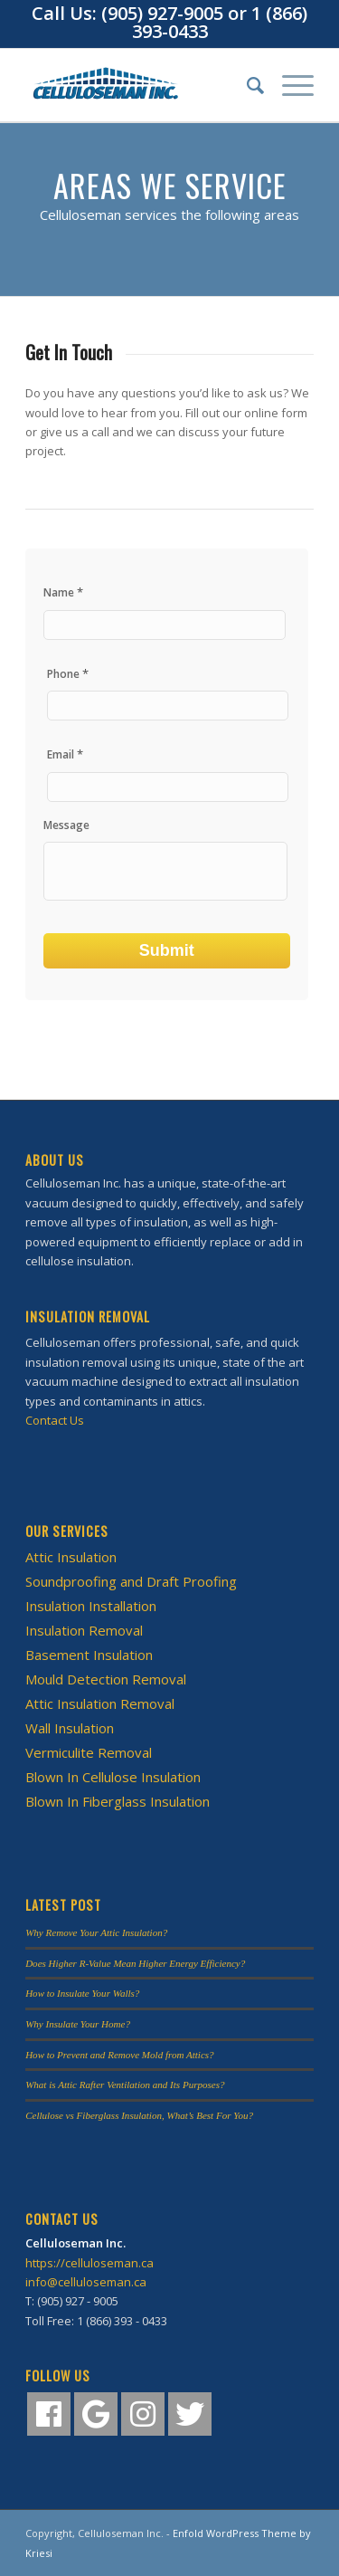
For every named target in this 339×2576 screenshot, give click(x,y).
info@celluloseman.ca (85, 2282)
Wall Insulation (69, 1728)
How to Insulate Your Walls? (82, 1993)
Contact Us (54, 1420)
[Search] (246, 85)
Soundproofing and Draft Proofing (131, 1581)
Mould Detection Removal (105, 1679)
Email (65, 754)
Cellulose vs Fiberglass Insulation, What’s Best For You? (139, 2115)
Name (63, 592)
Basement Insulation (89, 1655)
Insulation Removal (84, 1630)
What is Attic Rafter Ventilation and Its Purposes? (124, 2084)
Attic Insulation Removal (99, 1703)
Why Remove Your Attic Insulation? (96, 1932)
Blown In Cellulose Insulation (113, 1777)
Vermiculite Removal (88, 1752)
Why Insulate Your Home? (77, 2023)
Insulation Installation (90, 1606)
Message (66, 825)
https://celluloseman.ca (89, 2263)
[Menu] (289, 85)
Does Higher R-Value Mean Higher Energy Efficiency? (135, 1963)
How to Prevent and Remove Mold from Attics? (119, 2054)
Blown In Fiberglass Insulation (117, 1801)
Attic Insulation (71, 1557)
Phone (68, 674)
